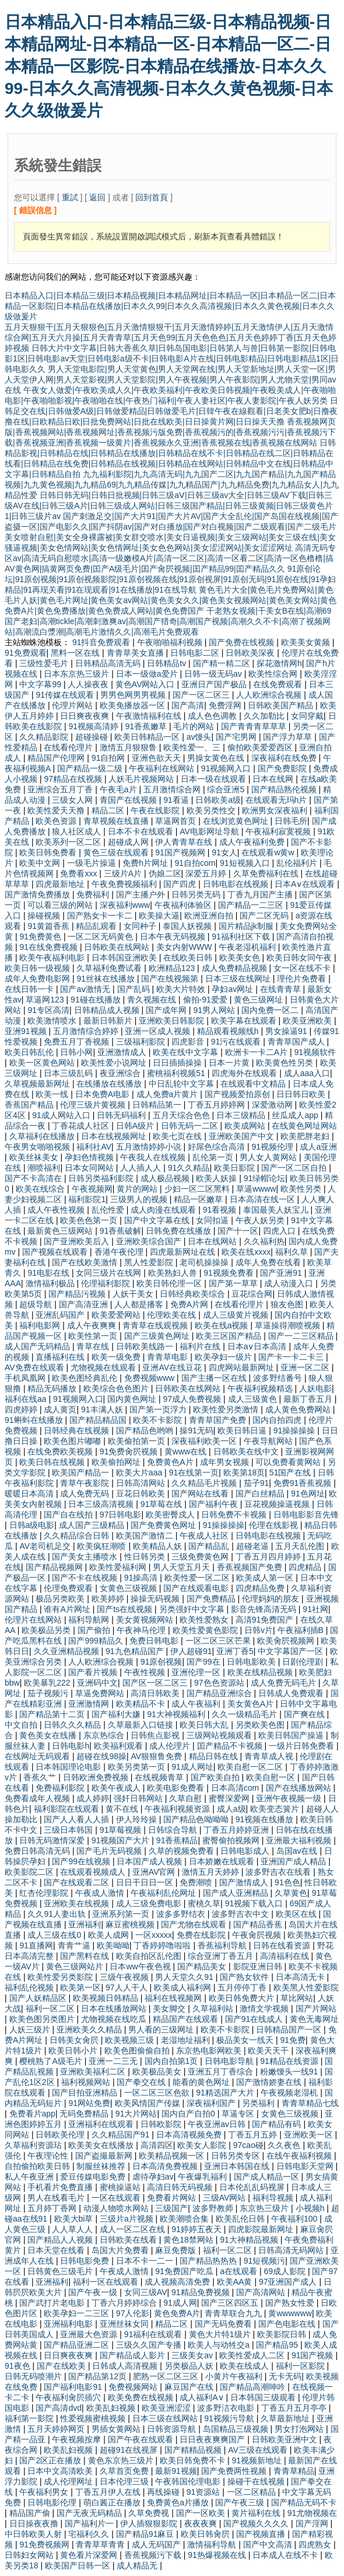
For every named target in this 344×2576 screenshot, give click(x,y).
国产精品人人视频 (61, 2239)
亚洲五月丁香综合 (221, 2071)
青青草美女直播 (136, 652)
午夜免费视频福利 (125, 884)
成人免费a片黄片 (168, 1094)
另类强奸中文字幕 (193, 1609)
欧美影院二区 (30, 1872)
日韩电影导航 (230, 2061)
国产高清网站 (261, 2292)
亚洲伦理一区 (197, 1672)
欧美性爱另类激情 (227, 1409)
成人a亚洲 (318, 1146)
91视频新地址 (257, 2460)
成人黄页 (60, 1409)
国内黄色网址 (133, 1399)
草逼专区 (239, 2113)
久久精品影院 (45, 737)
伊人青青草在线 (185, 842)
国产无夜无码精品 (90, 2513)
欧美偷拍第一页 (137, 1441)
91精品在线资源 (290, 2061)
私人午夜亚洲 (30, 2176)
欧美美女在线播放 (102, 2145)
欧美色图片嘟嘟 (73, 1441)
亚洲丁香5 (235, 1651)
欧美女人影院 (203, 2145)
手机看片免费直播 (61, 2187)
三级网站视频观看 (220, 1735)
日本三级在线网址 (239, 978)
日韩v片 (258, 1630)
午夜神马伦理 (142, 1630)
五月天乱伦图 (301, 1546)
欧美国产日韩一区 (79, 2565)
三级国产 (171, 2208)
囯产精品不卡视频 (231, 1745)
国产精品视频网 (55, 1567)
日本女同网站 (90, 1167)
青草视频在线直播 (117, 821)
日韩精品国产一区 (290, 2029)
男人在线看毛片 (57, 2197)
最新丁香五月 (309, 1399)
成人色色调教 (213, 715)
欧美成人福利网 (183, 1987)
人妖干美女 (134, 1294)
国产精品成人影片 (133, 2355)
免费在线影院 (202, 1935)
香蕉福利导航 (223, 1945)
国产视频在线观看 (56, 1251)
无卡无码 (285, 2376)
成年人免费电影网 (38, 978)
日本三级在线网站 (166, 2418)
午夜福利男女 (45, 2492)
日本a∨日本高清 (258, 1346)
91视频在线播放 (266, 1819)
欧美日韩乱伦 (30, 1052)
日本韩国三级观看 (264, 2397)
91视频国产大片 (122, 1840)
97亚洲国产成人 (289, 2281)
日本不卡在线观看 (141, 831)
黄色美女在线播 (49, 1735)
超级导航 (36, 1304)
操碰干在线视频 (257, 2481)
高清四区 (157, 2145)
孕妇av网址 (233, 989)
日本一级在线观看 (214, 779)
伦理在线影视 (274, 1525)
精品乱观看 (97, 926)
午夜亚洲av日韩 (218, 2124)
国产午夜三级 (240, 2502)
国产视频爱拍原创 (238, 1094)
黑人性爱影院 (149, 1262)
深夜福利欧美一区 (205, 1441)
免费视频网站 (134, 2386)
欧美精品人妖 (158, 1546)
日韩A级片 (136, 1125)
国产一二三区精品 (302, 1336)
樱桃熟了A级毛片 (51, 2061)
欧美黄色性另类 (285, 1062)
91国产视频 (313, 2355)
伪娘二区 (165, 873)
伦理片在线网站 (34, 1619)
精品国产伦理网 (57, 758)
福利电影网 (40, 1325)
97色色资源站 (220, 1682)
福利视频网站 (87, 2082)
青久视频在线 (152, 999)
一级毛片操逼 (92, 863)
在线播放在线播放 (110, 1083)
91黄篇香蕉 (49, 926)
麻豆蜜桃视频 (131, 1924)
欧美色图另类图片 (43, 2019)
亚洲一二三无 (114, 2061)
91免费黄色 (41, 936)
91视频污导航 (230, 2418)
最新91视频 (176, 2471)
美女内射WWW (185, 947)
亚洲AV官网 (155, 1872)
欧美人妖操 (217, 1178)
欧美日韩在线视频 (53, 1462)
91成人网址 (192, 1766)
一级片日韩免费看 (302, 1745)
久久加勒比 (265, 715)
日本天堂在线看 (57, 2250)
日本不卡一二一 (145, 2260)
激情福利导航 (212, 2544)
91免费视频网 (45, 2544)
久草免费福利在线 (267, 873)
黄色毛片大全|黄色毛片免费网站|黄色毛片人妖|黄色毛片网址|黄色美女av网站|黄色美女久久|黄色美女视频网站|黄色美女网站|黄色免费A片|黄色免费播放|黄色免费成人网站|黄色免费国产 (170, 600)
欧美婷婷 (109, 1598)
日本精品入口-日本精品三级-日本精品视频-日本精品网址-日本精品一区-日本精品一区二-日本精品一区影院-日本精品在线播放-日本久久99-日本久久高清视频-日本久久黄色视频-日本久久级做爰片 (169, 66)
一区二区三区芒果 (219, 1640)
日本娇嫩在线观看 (223, 1861)
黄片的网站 (138, 1188)
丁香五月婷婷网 (217, 1104)
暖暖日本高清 (30, 1493)
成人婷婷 (92, 1798)
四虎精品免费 (261, 1588)
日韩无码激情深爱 (53, 1840)
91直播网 (36, 1945)
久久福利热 (264, 1241)
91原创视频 (161, 1661)
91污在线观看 (237, 1041)
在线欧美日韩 (189, 957)
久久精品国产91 (122, 2134)
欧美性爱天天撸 (57, 810)
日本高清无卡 (301, 1977)
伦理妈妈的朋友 (271, 1598)
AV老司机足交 (46, 1546)
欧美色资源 (57, 821)
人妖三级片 (30, 2029)
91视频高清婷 (94, 726)
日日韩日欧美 (302, 1094)
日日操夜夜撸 (35, 2523)
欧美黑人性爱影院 (306, 1987)
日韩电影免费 (85, 2260)
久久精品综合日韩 (77, 1535)
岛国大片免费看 (121, 2250)
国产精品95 (278, 2344)
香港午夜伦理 (120, 1251)
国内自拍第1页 (173, 2061)
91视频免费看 (229, 1272)
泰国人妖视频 (188, 926)
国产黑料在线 (85, 1956)
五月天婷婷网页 (57, 2429)
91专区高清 (48, 1010)
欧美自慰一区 (271, 1777)
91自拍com (194, 863)
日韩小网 (76, 1052)
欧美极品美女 (158, 2071)
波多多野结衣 (182, 1914)
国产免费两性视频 (235, 2471)
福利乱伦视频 (30, 1987)
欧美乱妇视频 (112, 2408)
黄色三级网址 (259, 999)
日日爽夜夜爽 (85, 715)
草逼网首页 (176, 821)
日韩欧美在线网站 (118, 947)
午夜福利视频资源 (178, 1808)
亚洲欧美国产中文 (242, 1136)
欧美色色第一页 (90, 1220)
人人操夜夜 (89, 684)
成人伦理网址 (69, 2481)
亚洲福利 (84, 1924)
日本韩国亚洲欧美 (125, 957)
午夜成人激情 (101, 1893)
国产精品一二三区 (252, 905)
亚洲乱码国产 (61, 1315)
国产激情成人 (245, 1882)
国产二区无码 (265, 915)
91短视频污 (265, 2260)
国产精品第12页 (98, 2376)
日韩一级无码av (214, 673)
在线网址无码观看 (38, 1756)
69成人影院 (285, 2271)
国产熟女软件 (245, 1977)
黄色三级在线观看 (117, 852)
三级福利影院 (141, 1041)
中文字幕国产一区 (291, 1651)
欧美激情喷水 (53, 1020)
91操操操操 (295, 1430)
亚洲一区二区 (306, 1367)
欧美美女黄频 (306, 642)
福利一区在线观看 (107, 2281)
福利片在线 (201, 1346)
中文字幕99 (41, 684)
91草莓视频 (121, 1829)
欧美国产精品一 (81, 1472)
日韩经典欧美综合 (193, 1294)
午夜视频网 (92, 1188)
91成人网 (180, 2302)
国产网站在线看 (201, 1493)
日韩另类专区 (236, 2155)
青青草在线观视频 (156, 1325)
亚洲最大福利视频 (300, 1840)
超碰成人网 (129, 842)
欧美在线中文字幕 (186, 1052)
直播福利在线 (61, 1357)
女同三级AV (145, 2292)
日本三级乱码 (69, 1073)
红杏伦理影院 (45, 1893)
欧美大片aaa (140, 1472)
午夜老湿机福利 (248, 947)
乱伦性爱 (109, 1209)
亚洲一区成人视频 (158, 1031)
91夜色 (18, 2365)
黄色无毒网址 (314, 2019)
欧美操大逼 (159, 915)
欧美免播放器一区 (133, 705)
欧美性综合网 (274, 673)
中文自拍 (22, 1724)
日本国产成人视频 (150, 1861)
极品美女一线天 (246, 2040)
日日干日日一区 (145, 1882)
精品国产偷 (30, 2513)
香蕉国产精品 (30, 1104)
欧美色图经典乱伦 (86, 1378)
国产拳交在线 (142, 2082)
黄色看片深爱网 (90, 2555)
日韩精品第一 (158, 1104)
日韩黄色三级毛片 (61, 2271)
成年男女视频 (225, 1462)
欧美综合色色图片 (117, 1388)
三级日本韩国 (69, 1829)
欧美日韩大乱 (205, 1724)
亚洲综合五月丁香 (61, 789)
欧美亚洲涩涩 (167, 2408)
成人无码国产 (157, 2544)
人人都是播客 (140, 1304)
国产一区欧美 (201, 2513)
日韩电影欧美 (252, 1661)
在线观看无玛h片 (277, 800)
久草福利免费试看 (110, 968)
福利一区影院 (301, 2365)
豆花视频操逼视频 (278, 1504)
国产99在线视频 (82, 1861)
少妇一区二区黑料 (198, 1188)
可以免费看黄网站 (289, 1462)
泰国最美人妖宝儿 (277, 1209)
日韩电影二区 (196, 652)
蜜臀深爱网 (230, 1798)
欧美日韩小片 (74, 2050)
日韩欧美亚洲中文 (286, 2439)
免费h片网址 (146, 863)
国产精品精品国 (99, 1420)
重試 (70, 197)
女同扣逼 (213, 1220)
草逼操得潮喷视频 (288, 1325)
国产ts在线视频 (126, 1609)
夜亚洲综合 (121, 1073)
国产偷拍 (95, 1630)
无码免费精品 (85, 2113)
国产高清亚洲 (84, 1304)
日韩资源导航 (172, 2429)
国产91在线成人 (255, 2019)
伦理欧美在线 (172, 1315)
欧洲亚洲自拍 (210, 915)
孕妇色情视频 (90, 1157)
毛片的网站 (194, 726)
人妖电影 (315, 1388)
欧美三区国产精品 (230, 1336)
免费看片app (32, 2113)
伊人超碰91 (191, 1651)
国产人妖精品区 (39, 1998)
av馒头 (199, 737)
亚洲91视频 (26, 1031)
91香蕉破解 (121, 1230)
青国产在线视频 (129, 800)
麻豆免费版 (176, 2250)
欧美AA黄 (236, 2281)
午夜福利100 (295, 2218)
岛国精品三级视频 (237, 2429)
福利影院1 (87, 1199)
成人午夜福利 (197, 1703)
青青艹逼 (75, 1945)
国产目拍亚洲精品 (86, 2092)
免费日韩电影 (155, 1640)
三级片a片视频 (128, 2218)
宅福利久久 (89, 2534)
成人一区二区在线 (133, 2229)
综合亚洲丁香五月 (221, 1956)
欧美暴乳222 (48, 1682)
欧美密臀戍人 (171, 1514)
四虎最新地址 (61, 884)
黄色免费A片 (177, 2313)
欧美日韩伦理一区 (170, 1283)
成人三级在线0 (55, 1935)
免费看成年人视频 (38, 1798)
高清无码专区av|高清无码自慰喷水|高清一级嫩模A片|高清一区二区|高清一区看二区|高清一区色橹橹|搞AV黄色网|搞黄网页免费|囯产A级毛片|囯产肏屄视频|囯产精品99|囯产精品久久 (170, 558)
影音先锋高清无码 (265, 1609)
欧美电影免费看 (176, 1787)
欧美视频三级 (130, 2040)
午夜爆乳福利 (203, 2176)
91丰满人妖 (103, 1409)
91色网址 (308, 1493)
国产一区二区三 (202, 694)
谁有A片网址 (68, 1609)
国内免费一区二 (271, 1010)
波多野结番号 (278, 1378)
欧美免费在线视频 (141, 2397)
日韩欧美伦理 (61, 2134)
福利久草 (292, 1251)
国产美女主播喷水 (86, 1556)
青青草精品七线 (310, 2103)
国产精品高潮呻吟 (253, 2386)
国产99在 (204, 1661)
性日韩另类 (145, 1556)
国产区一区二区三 (156, 1682)
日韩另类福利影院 (102, 1178)
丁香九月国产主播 (261, 894)
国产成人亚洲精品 (237, 1893)
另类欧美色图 (261, 1724)
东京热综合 (105, 1735)
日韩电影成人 (246, 1851)
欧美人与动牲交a (220, 2344)
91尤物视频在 (312, 2513)
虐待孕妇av (153, 2176)
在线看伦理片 (69, 747)
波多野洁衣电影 (227, 2408)
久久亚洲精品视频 (67, 1651)
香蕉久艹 (40, 1777)
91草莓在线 (162, 1504)
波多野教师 (214, 2208)
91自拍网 (109, 758)
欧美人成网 (109, 1935)
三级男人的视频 (140, 1199)
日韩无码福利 (122, 1115)
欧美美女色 (240, 957)
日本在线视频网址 (115, 1136)
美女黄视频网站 (145, 1619)
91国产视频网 (181, 852)
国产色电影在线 (288, 2323)
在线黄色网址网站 (304, 1125)
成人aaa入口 (307, 1073)
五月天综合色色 (182, 1115)
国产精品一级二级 (91, 768)
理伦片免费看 (302, 978)
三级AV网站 (225, 2197)
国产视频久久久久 (257, 2523)
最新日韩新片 (109, 1020)
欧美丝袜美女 (35, 1157)
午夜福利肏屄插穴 (69, 2397)
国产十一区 (237, 1230)
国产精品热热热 (209, 2260)
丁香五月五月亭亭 (295, 2408)
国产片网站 (316, 2008)
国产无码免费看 (224, 2323)
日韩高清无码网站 (292, 2250)
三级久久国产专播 (150, 2344)
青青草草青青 (101, 2544)
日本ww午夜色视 (141, 1966)
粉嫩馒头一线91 (290, 2071)
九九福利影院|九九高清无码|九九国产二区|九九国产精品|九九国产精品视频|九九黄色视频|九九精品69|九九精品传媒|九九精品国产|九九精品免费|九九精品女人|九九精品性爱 (172, 484)
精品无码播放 (53, 1388)
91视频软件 (315, 1052)
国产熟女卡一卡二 (101, 915)
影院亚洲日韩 (259, 1966)
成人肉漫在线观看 (164, 1209)
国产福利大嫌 (117, 1714)
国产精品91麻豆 (146, 2534)
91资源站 (204, 2492)
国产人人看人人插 (77, 1819)
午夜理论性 (49, 2155)
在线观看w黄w (268, 852)
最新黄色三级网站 (61, 1230)
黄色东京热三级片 (122, 2460)
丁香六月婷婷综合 (125, 2302)
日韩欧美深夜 (251, 652)
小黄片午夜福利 (235, 2376)
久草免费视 (149, 2513)
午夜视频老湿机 (290, 2092)
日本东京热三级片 (77, 673)
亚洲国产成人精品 (294, 1861)
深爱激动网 (273, 1104)
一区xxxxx (153, 1935)
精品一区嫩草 (199, 1199)
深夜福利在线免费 (285, 758)
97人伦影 (133, 2313)
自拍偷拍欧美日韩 (38, 2166)
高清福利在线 (285, 1956)
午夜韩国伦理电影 (189, 2481)
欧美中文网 (40, 863)
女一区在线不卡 (303, 968)
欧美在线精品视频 (261, 1672)
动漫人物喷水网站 (117, 2208)
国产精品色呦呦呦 (197, 1819)
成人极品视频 (166, 1178)
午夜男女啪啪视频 (38, 1146)
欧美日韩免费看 (49, 852)
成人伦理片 (170, 1745)
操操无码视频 (156, 1598)
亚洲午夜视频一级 (290, 1798)
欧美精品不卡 (141, 1703)
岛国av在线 (298, 1851)
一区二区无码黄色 (101, 936)
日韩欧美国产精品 (281, 705)
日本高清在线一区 (263, 1199)
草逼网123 (46, 999)
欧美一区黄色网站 (43, 1062)
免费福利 (93, 894)
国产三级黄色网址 (158, 1336)
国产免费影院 (283, 768)
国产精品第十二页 (53, 1714)
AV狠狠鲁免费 (158, 1756)
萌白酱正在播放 (113, 2502)
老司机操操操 (205, 1262)
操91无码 (196, 1430)
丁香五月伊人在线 (109, 2492)
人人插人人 (141, 1167)
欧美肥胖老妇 (306, 1136)
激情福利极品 (51, 1283)
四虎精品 (306, 1567)
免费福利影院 (61, 1787)
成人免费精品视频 (235, 968)
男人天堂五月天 (182, 1567)
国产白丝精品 (261, 1493)
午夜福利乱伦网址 (164, 1893)
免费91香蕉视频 (303, 1483)
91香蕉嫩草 (147, 726)
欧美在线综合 (41, 1188)
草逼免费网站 (101, 1693)
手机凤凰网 (26, 1378)
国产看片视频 (94, 1672)
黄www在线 (186, 1451)
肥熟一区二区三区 (167, 2376)
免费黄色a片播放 (179, 2502)
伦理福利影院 (106, 1283)
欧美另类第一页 (137, 1766)
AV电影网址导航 (210, 831)
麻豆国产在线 (190, 2386)
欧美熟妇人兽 (173, 1272)
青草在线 (93, 1346)
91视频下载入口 (255, 1903)
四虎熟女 (316, 2544)
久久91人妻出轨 (57, 1914)
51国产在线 (291, 1472)
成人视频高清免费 (178, 2281)
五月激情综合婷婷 (87, 1031)
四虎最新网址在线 (183, 1251)
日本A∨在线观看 (306, 884)
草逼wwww (256, 1188)
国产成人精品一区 (267, 2176)
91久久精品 (189, 1167)
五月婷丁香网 (53, 2208)
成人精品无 (138, 2565)
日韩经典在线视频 (77, 1430)
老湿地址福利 (186, 2040)
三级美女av (193, 2355)
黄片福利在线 (257, 2513)
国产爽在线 (305, 1714)
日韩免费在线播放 (179, 1230)
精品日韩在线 (214, 1756)
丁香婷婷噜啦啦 (163, 1945)
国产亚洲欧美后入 (77, 1241)
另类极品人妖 (190, 2365)
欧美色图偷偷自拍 (138, 2050)
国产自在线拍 (69, 1514)
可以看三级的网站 (61, 905)
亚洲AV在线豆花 (173, 1367)
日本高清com (236, 1787)
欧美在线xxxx (246, 1251)
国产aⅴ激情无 (86, 989)
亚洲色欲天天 (157, 758)
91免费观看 (26, 652)
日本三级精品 (242, 1115)
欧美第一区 (80, 1987)
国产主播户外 (141, 894)
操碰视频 (44, 915)
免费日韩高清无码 (38, 1851)
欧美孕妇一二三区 (77, 2313)
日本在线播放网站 (115, 2008)
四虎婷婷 (22, 1409)
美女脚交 (170, 2008)
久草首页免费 (125, 2471)
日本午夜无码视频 (174, 936)
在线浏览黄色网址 (237, 821)
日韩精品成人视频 (108, 1010)
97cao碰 (248, 2145)
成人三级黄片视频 (237, 1315)
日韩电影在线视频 (237, 884)
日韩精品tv (167, 663)
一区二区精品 (252, 2492)
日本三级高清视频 (102, 1504)
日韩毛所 (291, 821)
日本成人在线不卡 (286, 2555)
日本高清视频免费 (190, 2134)
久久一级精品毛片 (245, 1714)
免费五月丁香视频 (77, 1041)
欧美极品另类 (47, 1630)
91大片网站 (136, 2113)
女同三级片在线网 (109, 1272)
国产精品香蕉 (259, 1924)
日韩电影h (70, 1745)
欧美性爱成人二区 (253, 2355)
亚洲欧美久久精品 (90, 2029)
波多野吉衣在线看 (279, 1872)
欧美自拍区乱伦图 (150, 1956)
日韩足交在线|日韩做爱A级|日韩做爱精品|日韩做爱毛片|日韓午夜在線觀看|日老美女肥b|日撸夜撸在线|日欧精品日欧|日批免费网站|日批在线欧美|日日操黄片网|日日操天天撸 (171, 411)
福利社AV (93, 1146)
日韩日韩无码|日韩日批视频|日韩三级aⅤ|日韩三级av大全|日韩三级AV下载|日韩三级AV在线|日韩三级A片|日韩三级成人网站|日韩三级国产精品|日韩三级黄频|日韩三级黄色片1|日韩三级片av (169, 505)
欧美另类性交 (212, 810)
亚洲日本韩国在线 (238, 2166)
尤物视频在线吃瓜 (115, 2019)
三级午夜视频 (125, 1977)
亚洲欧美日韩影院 (172, 1020)
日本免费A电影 (103, 1094)
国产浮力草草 (288, 737)
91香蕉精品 (177, 1840)
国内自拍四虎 (278, 1420)
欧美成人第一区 (266, 1577)
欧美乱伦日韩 (241, 2218)
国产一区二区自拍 (295, 1167)
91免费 (293, 2040)
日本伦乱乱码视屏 (253, 2187)
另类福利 (259, 2103)
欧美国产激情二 (145, 1535)
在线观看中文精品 (254, 1083)
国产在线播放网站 (300, 1787)
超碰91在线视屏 (130, 2450)
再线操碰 (164, 2492)
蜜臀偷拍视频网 (232, 1840)
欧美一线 (53, 1094)
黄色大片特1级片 (221, 2334)
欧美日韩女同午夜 (300, 957)
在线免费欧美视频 (61, 1451)
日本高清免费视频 (166, 2166)
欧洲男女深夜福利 (276, 810)
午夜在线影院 (156, 810)
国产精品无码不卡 (303, 2502)
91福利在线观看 (154, 2334)
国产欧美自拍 (216, 1777)
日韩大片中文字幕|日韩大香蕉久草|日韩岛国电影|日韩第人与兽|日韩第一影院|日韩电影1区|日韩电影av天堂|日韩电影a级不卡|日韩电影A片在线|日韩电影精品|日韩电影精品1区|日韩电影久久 (172, 358)
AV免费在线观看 (35, 1367)
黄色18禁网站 (189, 2239)
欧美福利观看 (119, 1745)
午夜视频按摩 (77, 2439)
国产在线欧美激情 (86, 1262)
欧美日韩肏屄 (206, 2534)
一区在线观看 (117, 2197)
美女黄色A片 (251, 1703)
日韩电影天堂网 (306, 2166)
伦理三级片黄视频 (94, 1104)
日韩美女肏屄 (75, 2040)
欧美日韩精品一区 (148, 737)
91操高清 (142, 1577)
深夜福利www (125, 905)
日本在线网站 (213, 1241)
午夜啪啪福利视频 (171, 642)
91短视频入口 (246, 863)
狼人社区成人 (77, 831)
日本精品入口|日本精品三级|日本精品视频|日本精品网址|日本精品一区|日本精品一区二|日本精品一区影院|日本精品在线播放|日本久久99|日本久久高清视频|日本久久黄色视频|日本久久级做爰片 (170, 306)
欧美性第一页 (94, 1336)
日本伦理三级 (125, 2481)
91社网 (315, 1609)
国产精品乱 (209, 1546)
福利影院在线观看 (67, 1808)
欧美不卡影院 (158, 1420)
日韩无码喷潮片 (34, 2376)
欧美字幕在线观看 (245, 1020)
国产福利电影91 (74, 2386)
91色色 (287, 1882)
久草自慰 (186, 1798)
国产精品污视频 (78, 1294)
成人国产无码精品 (38, 1346)
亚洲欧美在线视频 (77, 1903)
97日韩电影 (121, 1514)
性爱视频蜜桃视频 (94, 2418)
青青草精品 (293, 2471)
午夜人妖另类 (261, 1220)
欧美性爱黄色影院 (206, 1630)
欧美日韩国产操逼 (292, 1735)
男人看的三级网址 (162, 2029)
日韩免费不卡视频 (235, 1514)
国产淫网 (313, 2523)
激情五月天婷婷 (211, 1872)
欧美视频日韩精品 (107, 1998)
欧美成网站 (246, 1125)
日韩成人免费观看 (292, 1693)
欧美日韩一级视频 (38, 968)
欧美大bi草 (75, 2218)
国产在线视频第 (171, 978)
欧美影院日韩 (282, 2334)
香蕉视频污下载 (154, 2555)
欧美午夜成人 (117, 1787)
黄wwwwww (290, 2313)
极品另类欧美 (61, 1598)
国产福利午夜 (214, 1504)
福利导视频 (274, 2197)
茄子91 (256, 1483)
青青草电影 (168, 1357)
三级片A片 (124, 873)
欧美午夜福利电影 (53, 957)
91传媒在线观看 (66, 694)
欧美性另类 (302, 1188)
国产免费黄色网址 (164, 1525)
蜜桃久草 (204, 1903)
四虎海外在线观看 (245, 1073)
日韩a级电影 (32, 1525)
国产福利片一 (90, 2523)
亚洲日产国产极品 (215, 684)
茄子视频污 (49, 1693)
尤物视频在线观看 (104, 1367)
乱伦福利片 (298, 863)
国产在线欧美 (62, 2365)
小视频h (311, 2208)
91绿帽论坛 (265, 1178)
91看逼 (177, 800)
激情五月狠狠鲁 (129, 747)
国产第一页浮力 (159, 1409)
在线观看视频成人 (94, 1872)
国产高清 (187, 705)
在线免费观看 (278, 684)
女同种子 (141, 926)
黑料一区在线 (76, 652)
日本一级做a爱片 (148, 673)
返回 (97, 197)
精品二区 (109, 810)
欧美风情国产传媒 (148, 2103)
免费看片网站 (172, 2197)
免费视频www (150, 1378)
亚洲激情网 (89, 1703)
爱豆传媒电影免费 (94, 2176)
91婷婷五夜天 (197, 2229)
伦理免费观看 (69, 1588)
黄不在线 (123, 1808)
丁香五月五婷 (253, 2134)
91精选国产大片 (226, 2092)
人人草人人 (73, 2229)
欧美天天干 (269, 2050)
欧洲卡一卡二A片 (257, 1052)
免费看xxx (79, 873)
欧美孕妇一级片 (224, 1357)
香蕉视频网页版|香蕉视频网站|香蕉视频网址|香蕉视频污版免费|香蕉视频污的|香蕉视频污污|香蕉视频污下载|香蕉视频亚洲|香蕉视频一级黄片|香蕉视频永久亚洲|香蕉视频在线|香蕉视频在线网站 (170, 432)
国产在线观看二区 (77, 1882)
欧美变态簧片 (275, 1808)
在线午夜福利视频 (300, 2155)
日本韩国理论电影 (69, 1766)
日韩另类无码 (197, 894)
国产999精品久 (96, 1640)
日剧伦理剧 (303, 1661)
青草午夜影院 (85, 1483)
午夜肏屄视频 (257, 1935)
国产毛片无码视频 (110, 1851)
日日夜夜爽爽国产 (213, 2439)
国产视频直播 (261, 2534)
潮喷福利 (43, 1167)
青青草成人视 (270, 1756)
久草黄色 (291, 1893)
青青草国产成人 (297, 1041)
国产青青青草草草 (255, 726)
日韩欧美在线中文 (247, 1451)
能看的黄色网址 (202, 2082)
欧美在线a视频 (223, 1325)
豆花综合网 (251, 1294)
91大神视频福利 (177, 1714)
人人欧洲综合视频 (270, 694)
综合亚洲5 (227, 789)
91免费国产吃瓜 (185, 2271)
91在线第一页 (194, 1472)
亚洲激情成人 (123, 1052)
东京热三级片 (265, 2208)
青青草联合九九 (234, 2313)
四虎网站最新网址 (242, 1367)
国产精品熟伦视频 (285, 789)
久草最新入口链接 (141, 1724)
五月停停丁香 (243, 1987)
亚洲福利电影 (69, 2323)
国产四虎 (180, 884)
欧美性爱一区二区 (198, 1577)
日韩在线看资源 (283, 1945)
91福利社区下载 (242, 936)
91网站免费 (89, 2103)
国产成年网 (167, 1010)
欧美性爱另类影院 (61, 1977)
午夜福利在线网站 (162, 768)
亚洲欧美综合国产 (150, 1241)
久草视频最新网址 (38, 1083)
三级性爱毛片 (45, 663)
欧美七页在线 (178, 1136)
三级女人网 (73, 800)
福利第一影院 (30, 2418)
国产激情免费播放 (38, 894)
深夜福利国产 (212, 2103)
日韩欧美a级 (218, 800)
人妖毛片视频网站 (142, 779)
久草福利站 (214, 2008)
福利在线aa (26, 1399)
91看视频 (220, 1209)
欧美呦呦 (113, 1945)
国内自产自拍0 (189, 2113)
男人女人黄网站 (269, 1157)
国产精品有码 (277, 2124)
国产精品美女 (203, 1966)
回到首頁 (151, 197)
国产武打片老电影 (53, 2302)
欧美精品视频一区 (172, 2155)
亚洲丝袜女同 (125, 2323)
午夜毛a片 (119, 789)
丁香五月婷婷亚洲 (237, 1829)
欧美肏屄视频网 (287, 1640)
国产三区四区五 (231, 2302)
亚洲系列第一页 (122, 1914)
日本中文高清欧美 (61, 2471)
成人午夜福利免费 (253, 842)
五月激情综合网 (173, 789)
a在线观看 (239, 2271)
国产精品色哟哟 (145, 1430)
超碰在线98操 (101, 1756)
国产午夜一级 (94, 2292)
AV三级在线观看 (259, 2450)
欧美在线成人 (245, 2365)
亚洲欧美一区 (309, 2134)
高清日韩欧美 (156, 1693)
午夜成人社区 (205, 1535)
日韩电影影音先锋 (306, 1514)
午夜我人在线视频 (154, 1157)
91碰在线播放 (96, 999)
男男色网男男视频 (134, 694)
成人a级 (231, 1808)
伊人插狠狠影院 (150, 2523)
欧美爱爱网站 (117, 1315)
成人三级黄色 (253, 1399)
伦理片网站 (73, 705)
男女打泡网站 (300, 2429)
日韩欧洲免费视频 (97, 1777)
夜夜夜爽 (201, 2523)
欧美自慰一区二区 (251, 1766)
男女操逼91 (287, 1031)
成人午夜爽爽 (92, 1325)
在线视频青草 (160, 1777)
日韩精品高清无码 (109, 663)
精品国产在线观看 (186, 2019)
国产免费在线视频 (242, 642)
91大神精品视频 (250, 2239)
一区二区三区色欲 (158, 2092)
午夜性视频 (145, 1672)
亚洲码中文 (97, 1682)
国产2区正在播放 (51, 2460)
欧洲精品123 (173, 968)
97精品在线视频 (74, 779)
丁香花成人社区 (81, 1125)
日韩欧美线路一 (145, 1346)
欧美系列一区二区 (69, 842)
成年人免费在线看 (269, 1262)
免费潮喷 (197, 1882)
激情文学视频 (265, 2008)
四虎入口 (280, 1230)
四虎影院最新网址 (262, 2229)
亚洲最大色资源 (90, 2334)
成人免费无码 (85, 1493)
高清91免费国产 (266, 1619)
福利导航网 (89, 1619)
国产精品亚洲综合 (220, 1693)
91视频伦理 (273, 1146)
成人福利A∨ (203, 2397)
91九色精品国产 (136, 1651)
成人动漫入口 (289, 1283)
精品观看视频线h (229, 1031)
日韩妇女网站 (30, 2555)
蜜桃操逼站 (121, 2187)
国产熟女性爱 (291, 2302)
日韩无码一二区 (190, 1125)
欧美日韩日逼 (243, 1430)
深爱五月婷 (207, 873)
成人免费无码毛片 (284, 1682)
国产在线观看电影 (197, 1588)
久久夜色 (285, 2145)
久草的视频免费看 (182, 1851)
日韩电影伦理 (53, 2502)
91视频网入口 (227, 768)
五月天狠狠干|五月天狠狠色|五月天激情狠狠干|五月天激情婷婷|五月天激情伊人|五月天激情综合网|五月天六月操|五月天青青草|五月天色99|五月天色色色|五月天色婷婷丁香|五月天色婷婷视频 (170, 337)
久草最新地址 (286, 2418)
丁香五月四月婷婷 (269, 1556)
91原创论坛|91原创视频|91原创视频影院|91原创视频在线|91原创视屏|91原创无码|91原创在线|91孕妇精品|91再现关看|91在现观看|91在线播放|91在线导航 (170, 579)
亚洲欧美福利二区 (94, 2071)
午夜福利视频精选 (261, 1388)
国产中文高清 (268, 2544)
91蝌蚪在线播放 (35, 1420)
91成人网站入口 (62, 1115)
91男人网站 (215, 1010)
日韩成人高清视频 (126, 2365)
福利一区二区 (51, 2008)
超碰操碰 (92, 737)
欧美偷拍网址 (117, 1462)
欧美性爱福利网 (119, 1567)
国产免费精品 (212, 1598)
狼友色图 (288, 1304)
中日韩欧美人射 (34, 2534)
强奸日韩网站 (139, 1798)
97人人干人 (127, 1987)
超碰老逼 (253, 1546)
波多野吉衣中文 (241, 1914)
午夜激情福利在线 (150, 715)
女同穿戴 (307, 715)
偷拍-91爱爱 (206, 999)
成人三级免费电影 (150, 1903)
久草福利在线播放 (43, 1136)
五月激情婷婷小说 (150, 1146)
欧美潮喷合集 (185, 2218)
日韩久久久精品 (73, 1724)
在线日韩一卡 (30, 989)
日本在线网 (274, 779)
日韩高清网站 (141, 1483)
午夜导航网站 (269, 1441)
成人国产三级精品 (93, 1525)
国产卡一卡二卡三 (292, 1357)
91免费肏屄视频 (130, 1451)
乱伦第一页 (214, 1157)
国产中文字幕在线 (158, 1220)
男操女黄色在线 (217, 758)
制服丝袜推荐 (102, 2166)
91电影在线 (49, 1272)
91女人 (224, 852)
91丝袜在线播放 (106, 978)
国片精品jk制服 (247, 926)
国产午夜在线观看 (141, 2439)
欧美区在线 (297, 1914)
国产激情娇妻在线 (270, 2082)
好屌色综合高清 (217, 1146)
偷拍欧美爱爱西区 (261, 747)
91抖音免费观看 (102, 642)
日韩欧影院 (162, 2124)
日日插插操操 (178, 1062)
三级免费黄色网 (201, 1556)
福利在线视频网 (174, 1998)
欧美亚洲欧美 (308, 1020)
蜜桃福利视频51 (177, 1073)
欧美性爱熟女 (205, 1619)
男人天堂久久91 (185, 1977)
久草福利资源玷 (34, 2145)
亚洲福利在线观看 (102, 2124)
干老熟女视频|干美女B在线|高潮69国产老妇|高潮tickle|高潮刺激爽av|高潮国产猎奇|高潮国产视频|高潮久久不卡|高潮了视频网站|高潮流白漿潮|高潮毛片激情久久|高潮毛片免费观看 (168, 621)
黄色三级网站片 (76, 1966)
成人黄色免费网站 (299, 1409)
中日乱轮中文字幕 (182, 1083)
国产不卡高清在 (34, 1178)
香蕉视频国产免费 (251, 1567)
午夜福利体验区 (184, 905)
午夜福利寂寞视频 (279, 831)
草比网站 (296, 1998)
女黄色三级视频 (129, 1588)
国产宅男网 (237, 737)
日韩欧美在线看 (129, 2239)
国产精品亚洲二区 (77, 2344)
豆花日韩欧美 (141, 1493)
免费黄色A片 (171, 1462)
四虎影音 (188, 1041)
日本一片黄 (230, 1062)
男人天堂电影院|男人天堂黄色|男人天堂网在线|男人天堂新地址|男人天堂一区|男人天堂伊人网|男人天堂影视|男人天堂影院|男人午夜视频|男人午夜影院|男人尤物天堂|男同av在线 (170, 379)
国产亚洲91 (282, 1272)
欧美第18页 (244, 1472)
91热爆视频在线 (218, 2555)
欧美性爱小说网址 (115, 1062)
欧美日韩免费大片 (242, 1998)
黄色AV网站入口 (146, 684)
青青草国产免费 (218, 1420)
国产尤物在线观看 (195, 1924)
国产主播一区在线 (215, 1378)
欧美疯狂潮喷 (102, 1546)
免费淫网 (226, 705)
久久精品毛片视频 (205, 1483)
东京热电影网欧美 (210, 2050)
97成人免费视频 (193, 1399)
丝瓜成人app (296, 1115)
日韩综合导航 (173, 1829)
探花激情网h (279, 663)
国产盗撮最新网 (105, 2155)
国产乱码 (134, 989)
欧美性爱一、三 (193, 747)
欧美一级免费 (117, 1357)
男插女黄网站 (117, 2429)
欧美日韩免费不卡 (193, 2460)
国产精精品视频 (194, 2450)
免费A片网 (190, 1304)
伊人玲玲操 (137, 1819)
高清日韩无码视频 (181, 2187)
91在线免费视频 (49, 947)
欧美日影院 (235, 1167)
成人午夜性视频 (57, 1209)
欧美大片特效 (182, 989)
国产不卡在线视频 (86, 1577)
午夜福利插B (302, 1630)
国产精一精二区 (222, 663)
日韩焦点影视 (156, 1735)
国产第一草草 (234, 1283)
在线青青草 (281, 989)
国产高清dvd (59, 2408)
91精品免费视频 (201, 2292)
